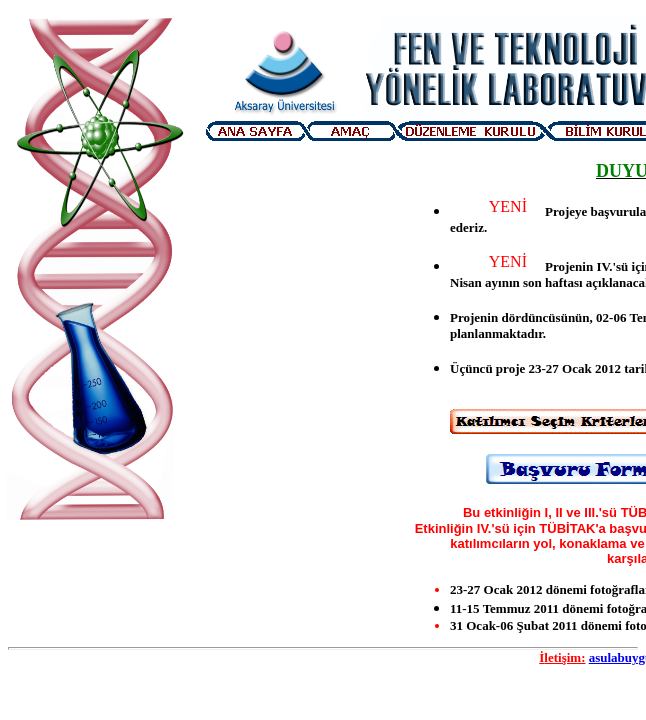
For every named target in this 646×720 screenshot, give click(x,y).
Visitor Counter (98, 566)
